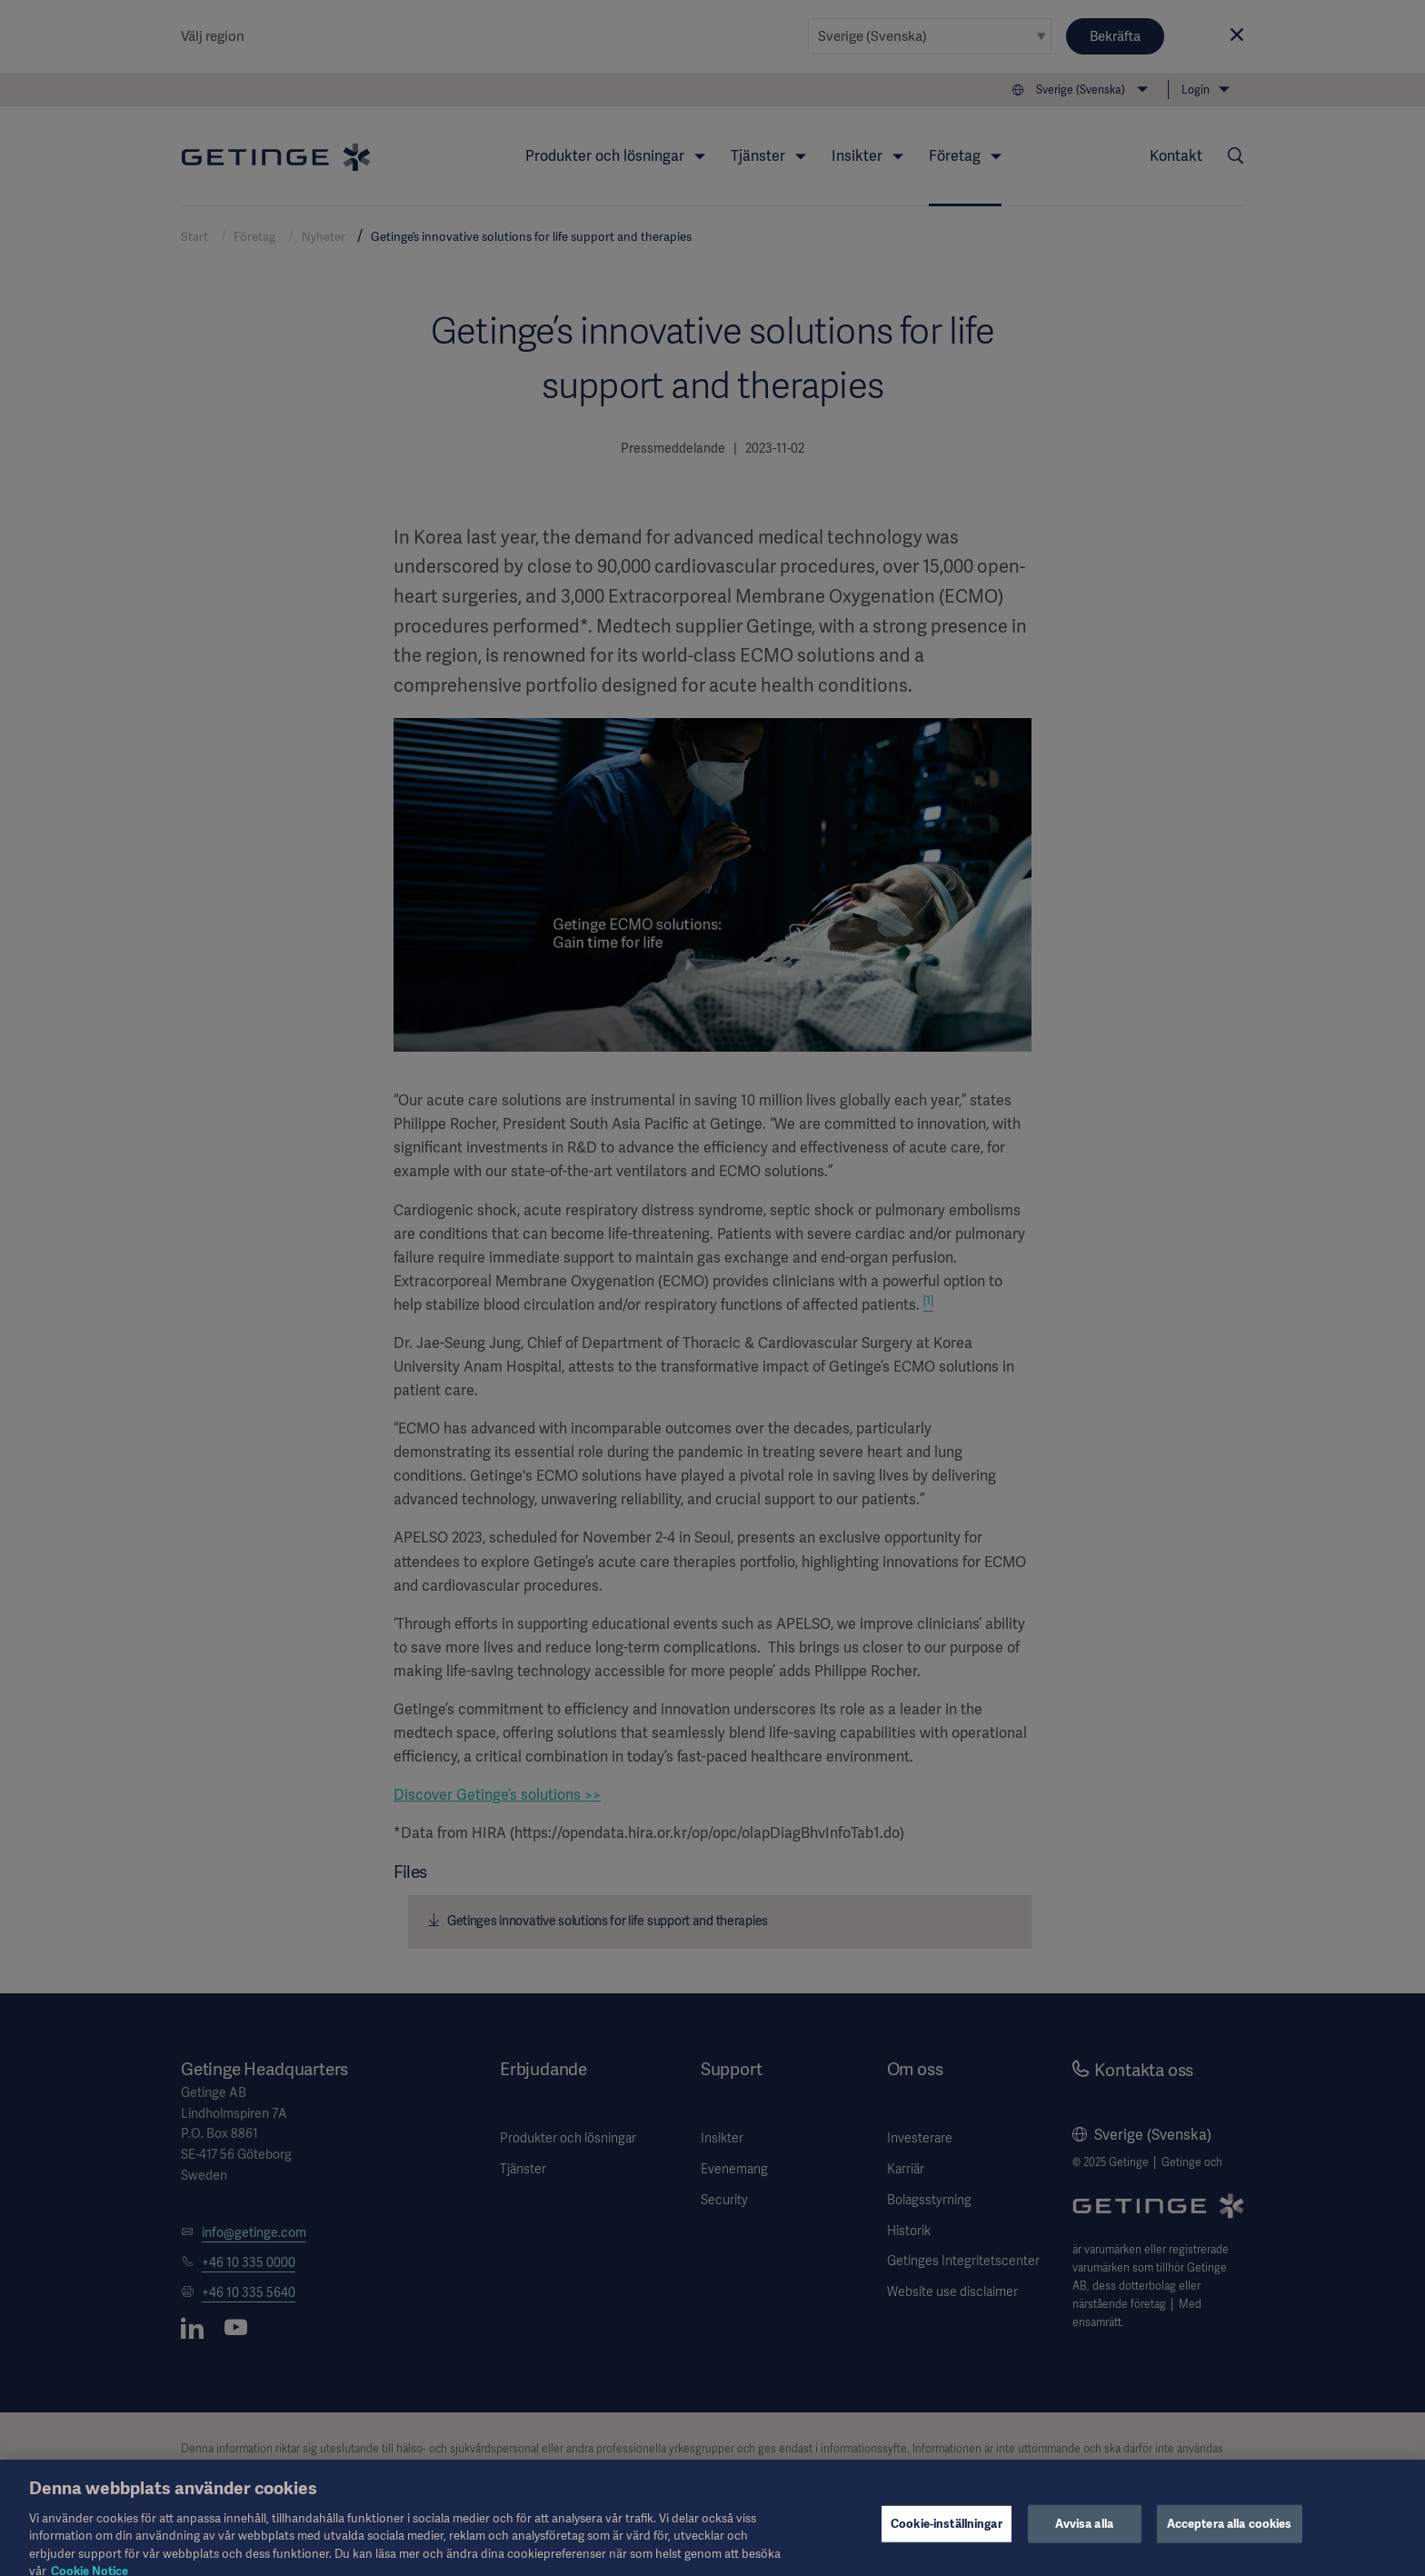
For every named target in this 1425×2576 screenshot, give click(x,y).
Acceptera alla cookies (1229, 2537)
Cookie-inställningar (946, 2537)
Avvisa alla (1083, 2537)
